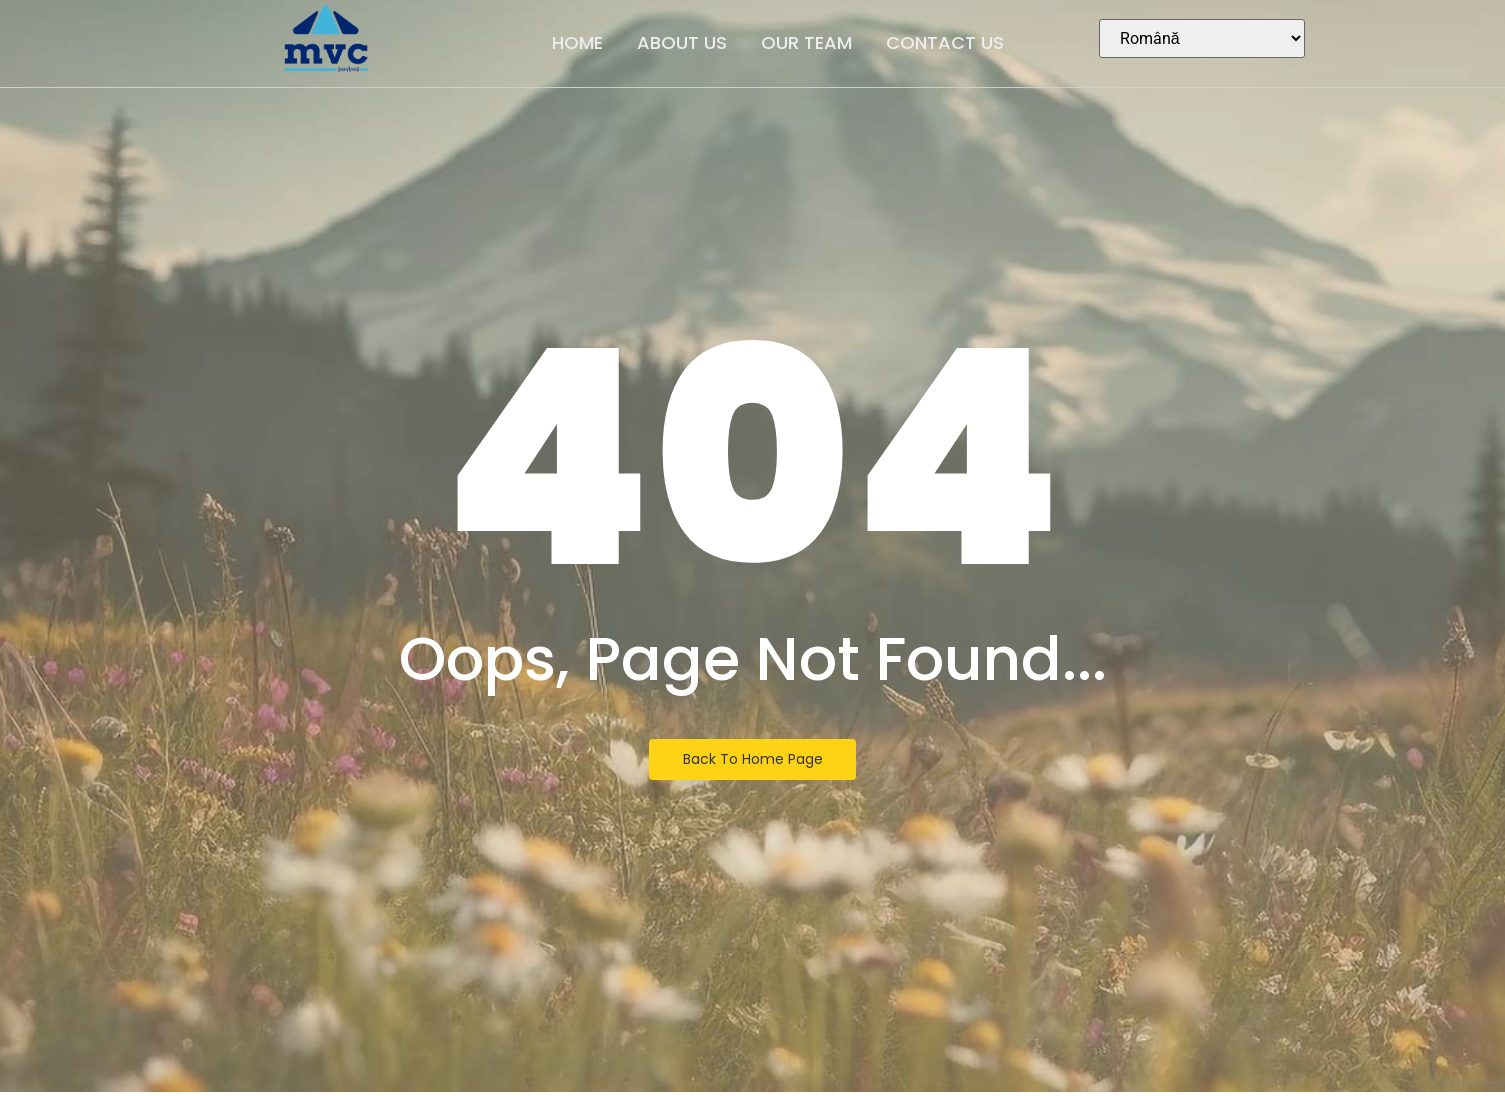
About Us (682, 42)
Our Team (806, 42)
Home (577, 42)
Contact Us (945, 42)
